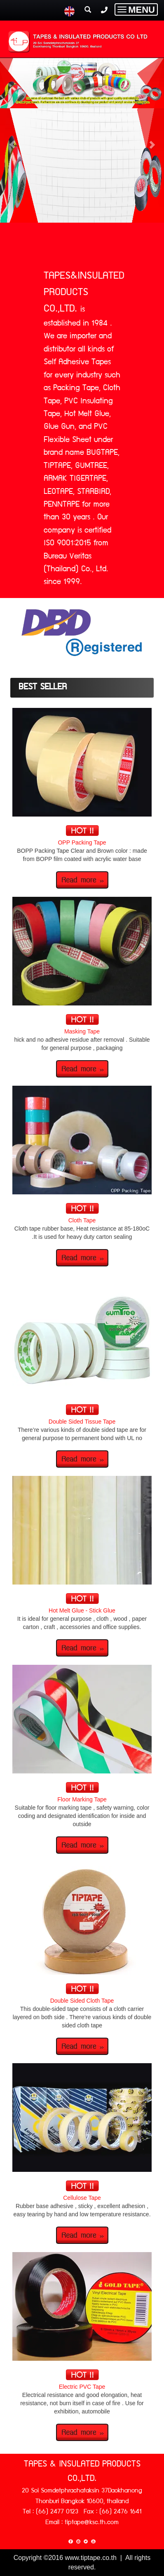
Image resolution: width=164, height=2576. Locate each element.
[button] (12, 140)
